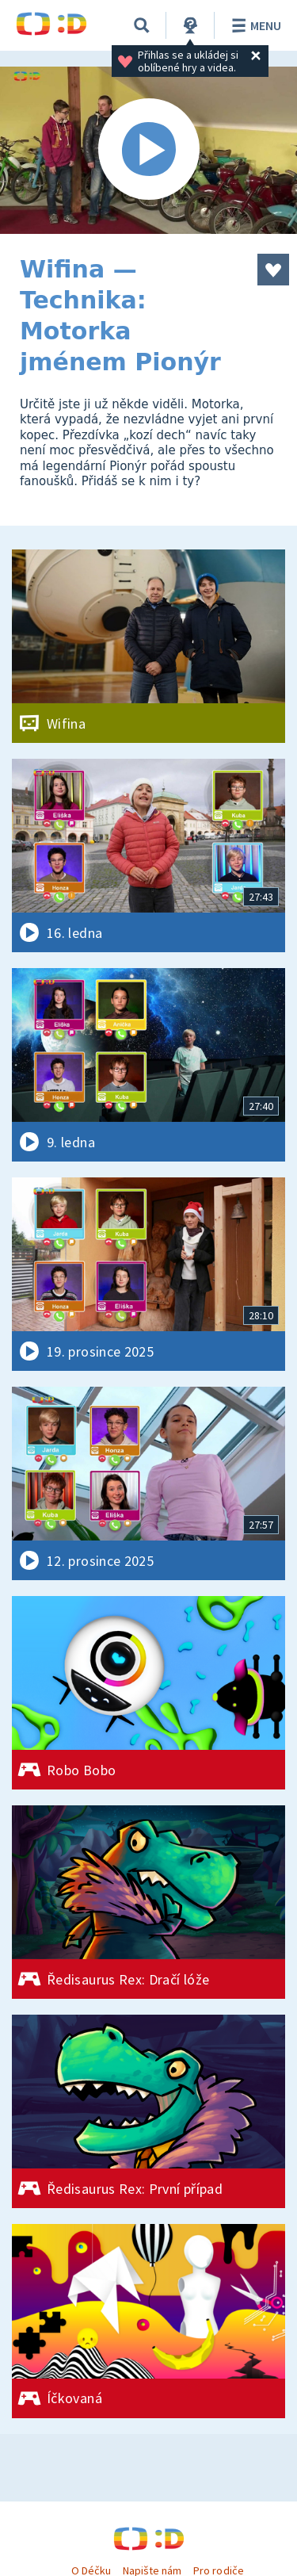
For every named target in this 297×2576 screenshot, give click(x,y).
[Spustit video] (148, 150)
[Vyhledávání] (142, 25)
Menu (254, 25)
